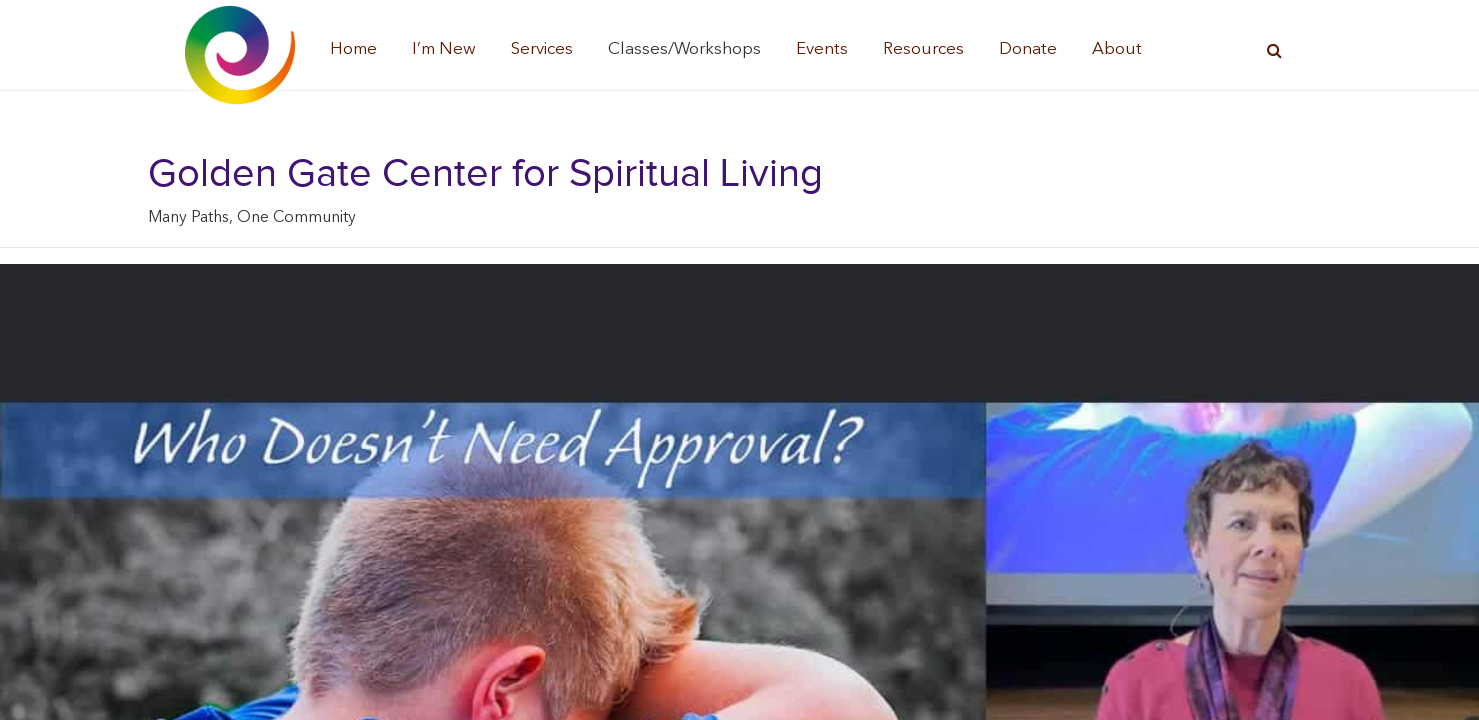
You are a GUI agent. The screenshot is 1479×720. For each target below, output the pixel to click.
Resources (923, 49)
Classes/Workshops (684, 49)
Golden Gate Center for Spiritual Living (485, 174)
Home (353, 49)
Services (542, 49)
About (1117, 49)
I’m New (444, 49)
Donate (1028, 49)
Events (822, 49)
